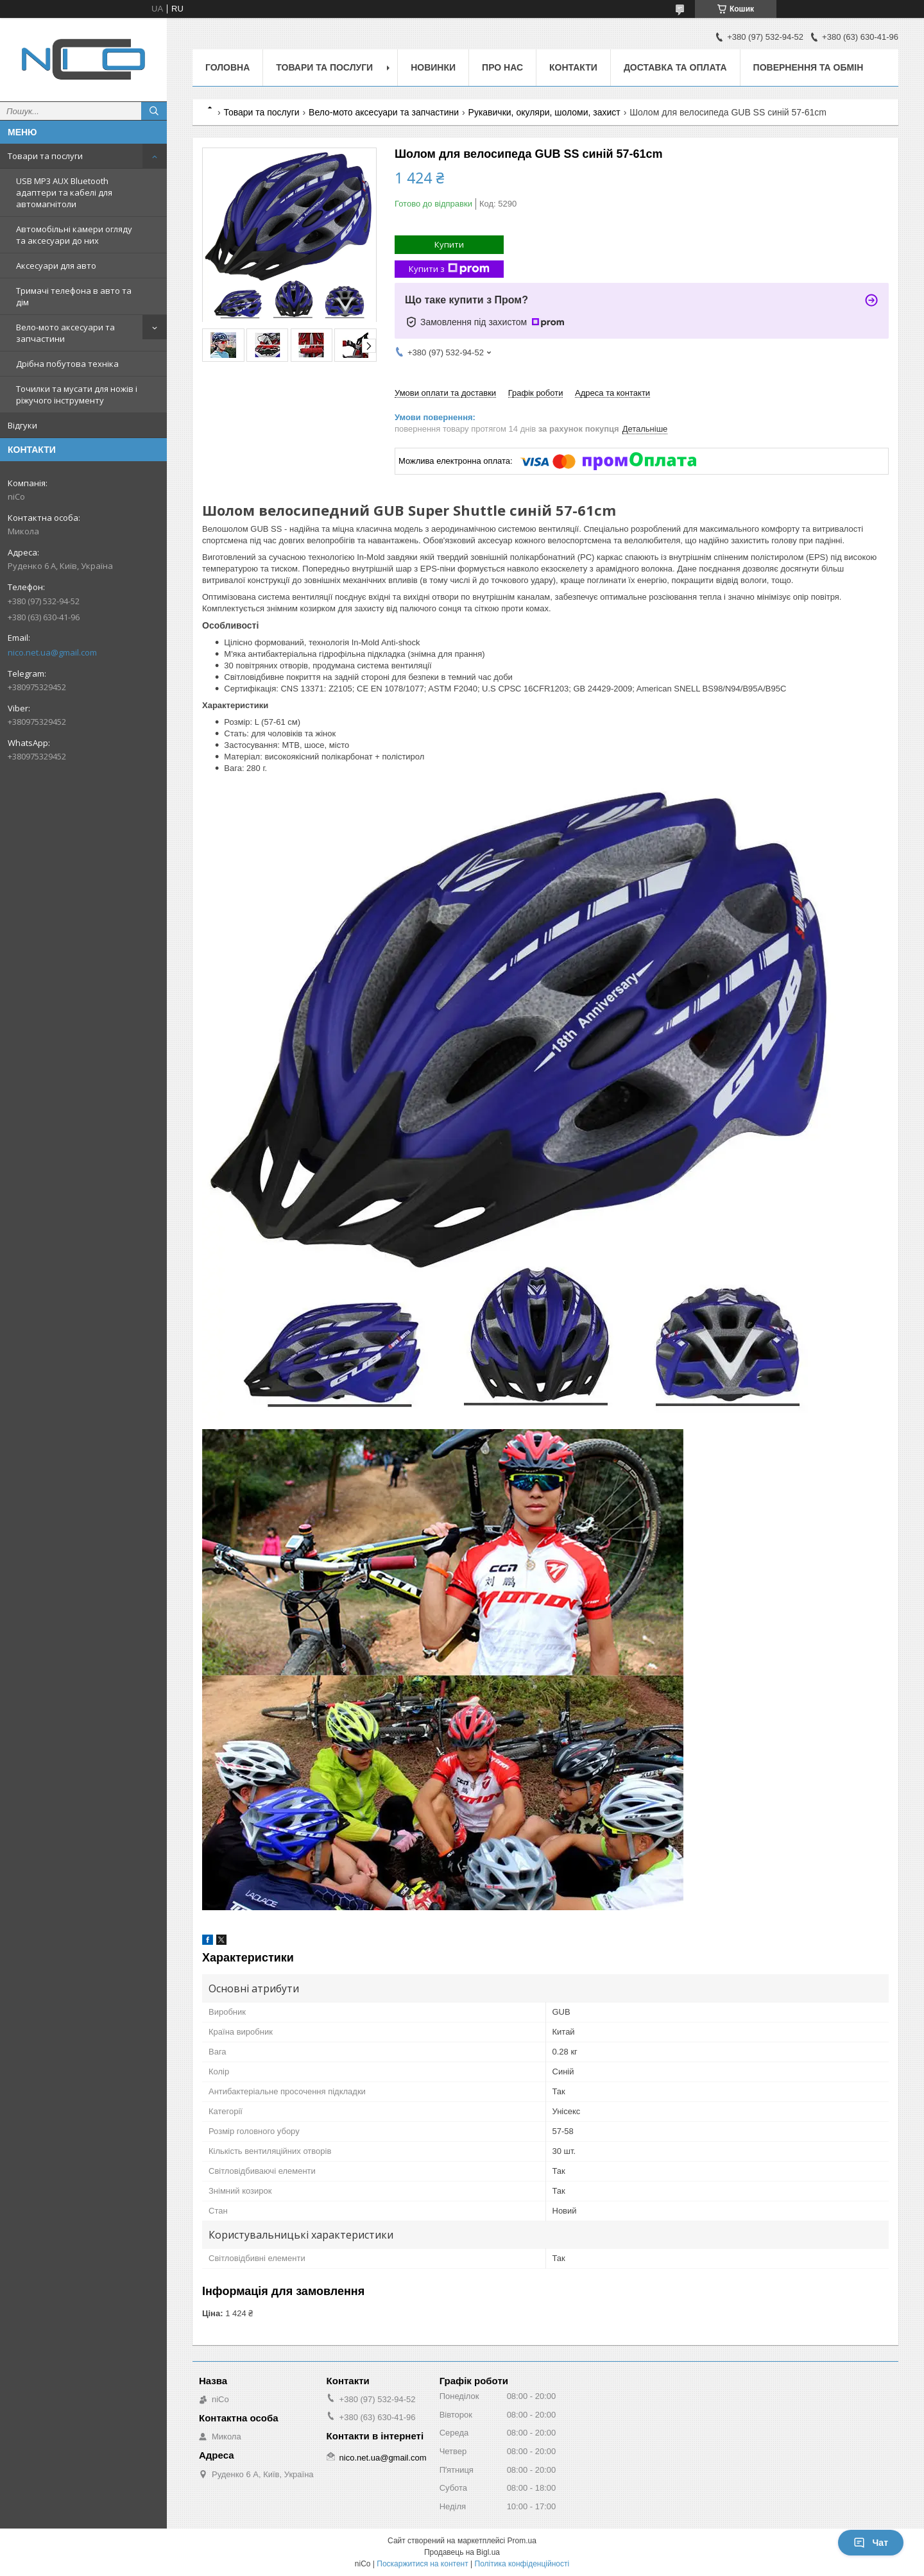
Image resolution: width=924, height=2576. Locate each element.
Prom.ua (522, 2540)
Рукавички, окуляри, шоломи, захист (544, 112)
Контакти (573, 67)
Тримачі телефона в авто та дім (74, 296)
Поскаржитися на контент (422, 2563)
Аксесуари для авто (56, 265)
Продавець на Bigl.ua (462, 2552)
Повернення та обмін (808, 67)
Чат (870, 2542)
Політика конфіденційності (522, 2563)
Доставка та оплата (675, 67)
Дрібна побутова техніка (67, 363)
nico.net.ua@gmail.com (52, 652)
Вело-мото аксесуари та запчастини (65, 332)
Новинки (433, 67)
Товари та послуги (45, 156)
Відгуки (22, 425)
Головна (227, 67)
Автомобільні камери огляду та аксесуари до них (74, 234)
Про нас (502, 67)
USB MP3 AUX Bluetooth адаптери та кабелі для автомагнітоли (64, 192)
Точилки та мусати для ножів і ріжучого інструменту (76, 394)
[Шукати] (154, 111)
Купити (449, 244)
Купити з (449, 269)
